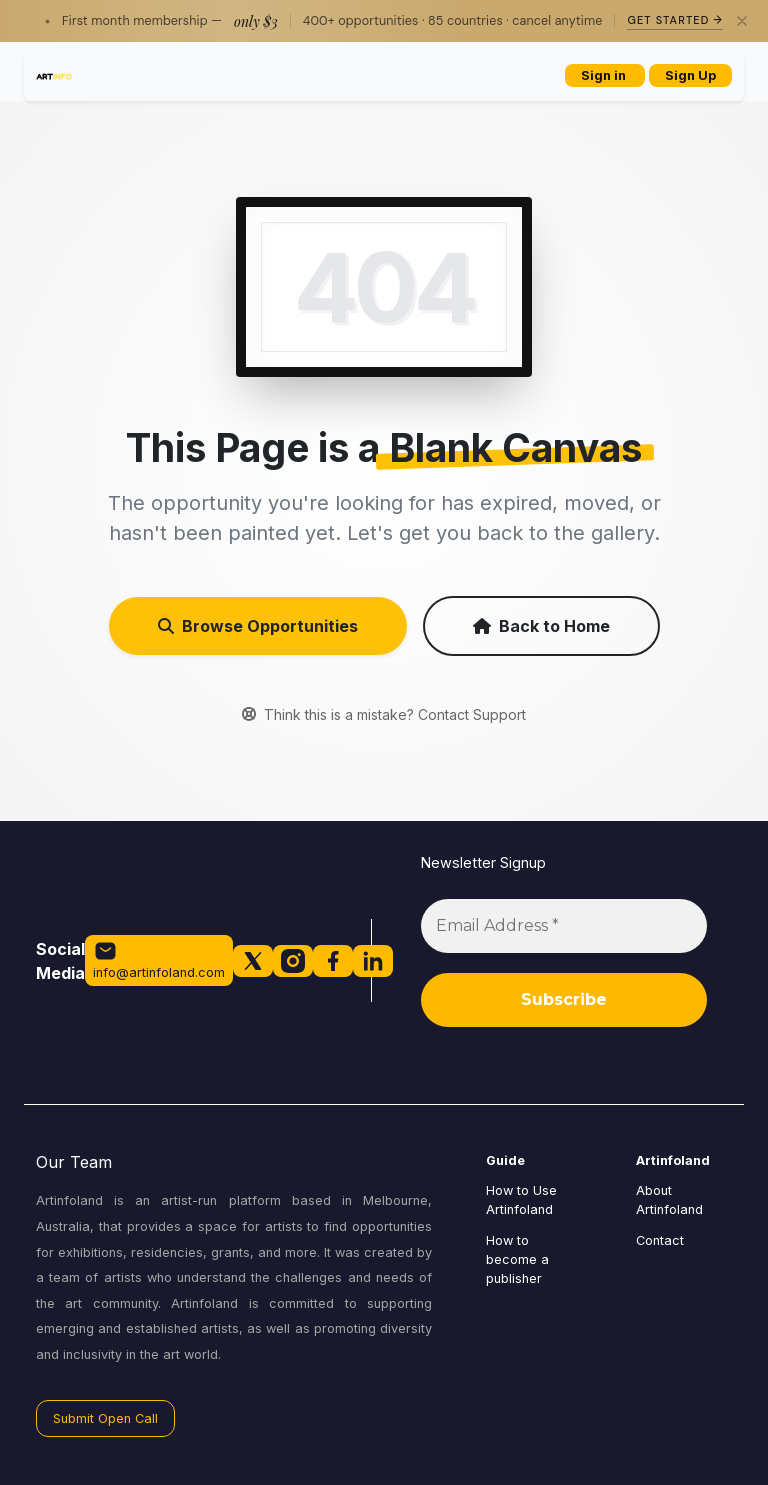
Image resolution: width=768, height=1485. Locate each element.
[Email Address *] (564, 926)
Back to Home (541, 626)
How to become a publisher (517, 1259)
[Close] (742, 21)
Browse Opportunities (258, 626)
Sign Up (690, 75)
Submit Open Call (105, 1418)
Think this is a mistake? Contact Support (384, 714)
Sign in (605, 75)
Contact (660, 1240)
